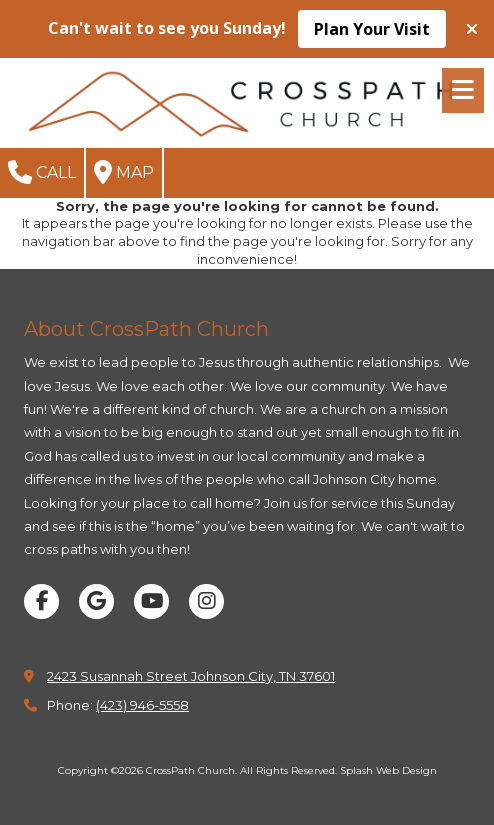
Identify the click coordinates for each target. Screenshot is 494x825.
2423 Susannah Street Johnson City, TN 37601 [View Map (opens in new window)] (191, 676)
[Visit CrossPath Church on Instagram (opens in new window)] (206, 601)
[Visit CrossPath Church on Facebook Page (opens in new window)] (41, 601)
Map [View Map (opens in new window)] (124, 172)
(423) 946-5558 (142, 705)
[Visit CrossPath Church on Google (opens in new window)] (96, 601)
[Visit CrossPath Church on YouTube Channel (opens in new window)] (151, 601)
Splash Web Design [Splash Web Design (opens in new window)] (388, 770)
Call (42, 172)
